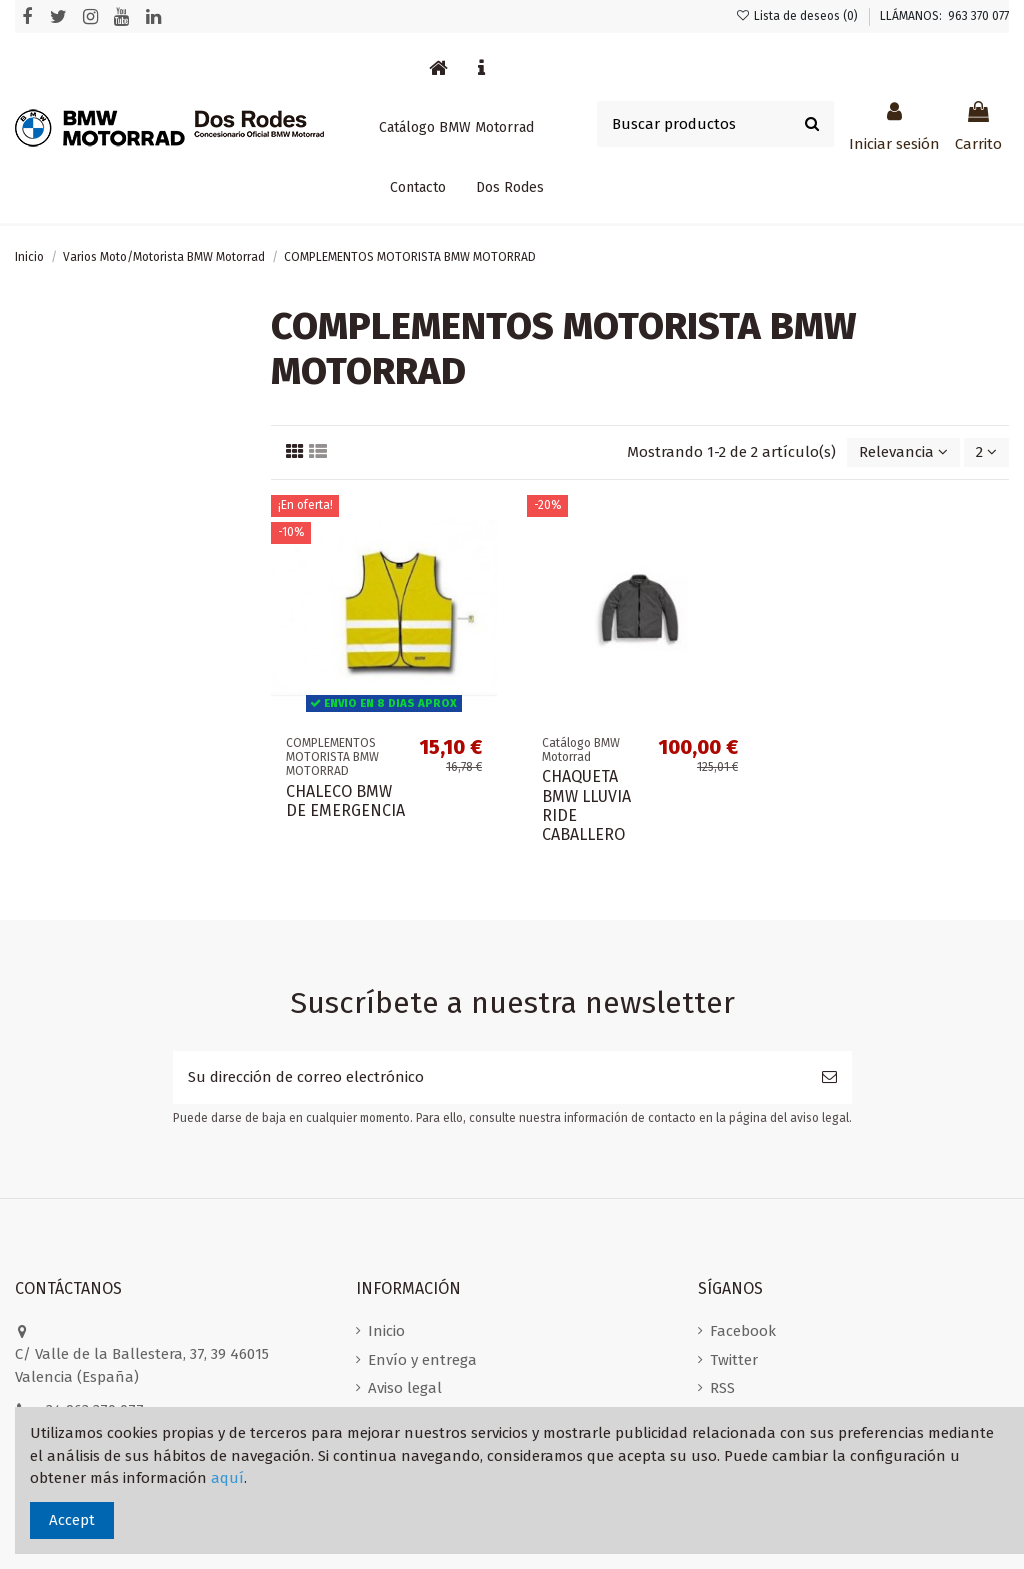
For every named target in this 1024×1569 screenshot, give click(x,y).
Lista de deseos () (798, 16)
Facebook (743, 1331)
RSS (722, 1388)
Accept (72, 1520)
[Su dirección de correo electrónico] (490, 1077)
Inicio (386, 1331)
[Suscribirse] (829, 1077)
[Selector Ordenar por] (903, 452)
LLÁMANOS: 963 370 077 (944, 16)
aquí (227, 1478)
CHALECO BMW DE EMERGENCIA (345, 801)
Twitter (734, 1360)
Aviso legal (405, 1388)
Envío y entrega (422, 1360)
